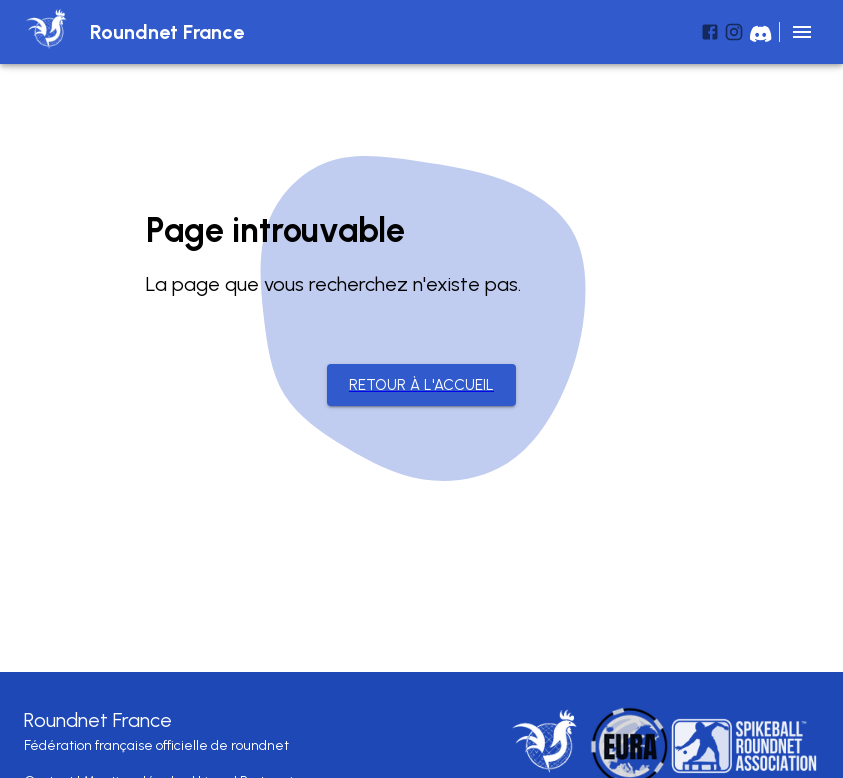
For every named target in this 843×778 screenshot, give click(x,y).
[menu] (802, 32)
